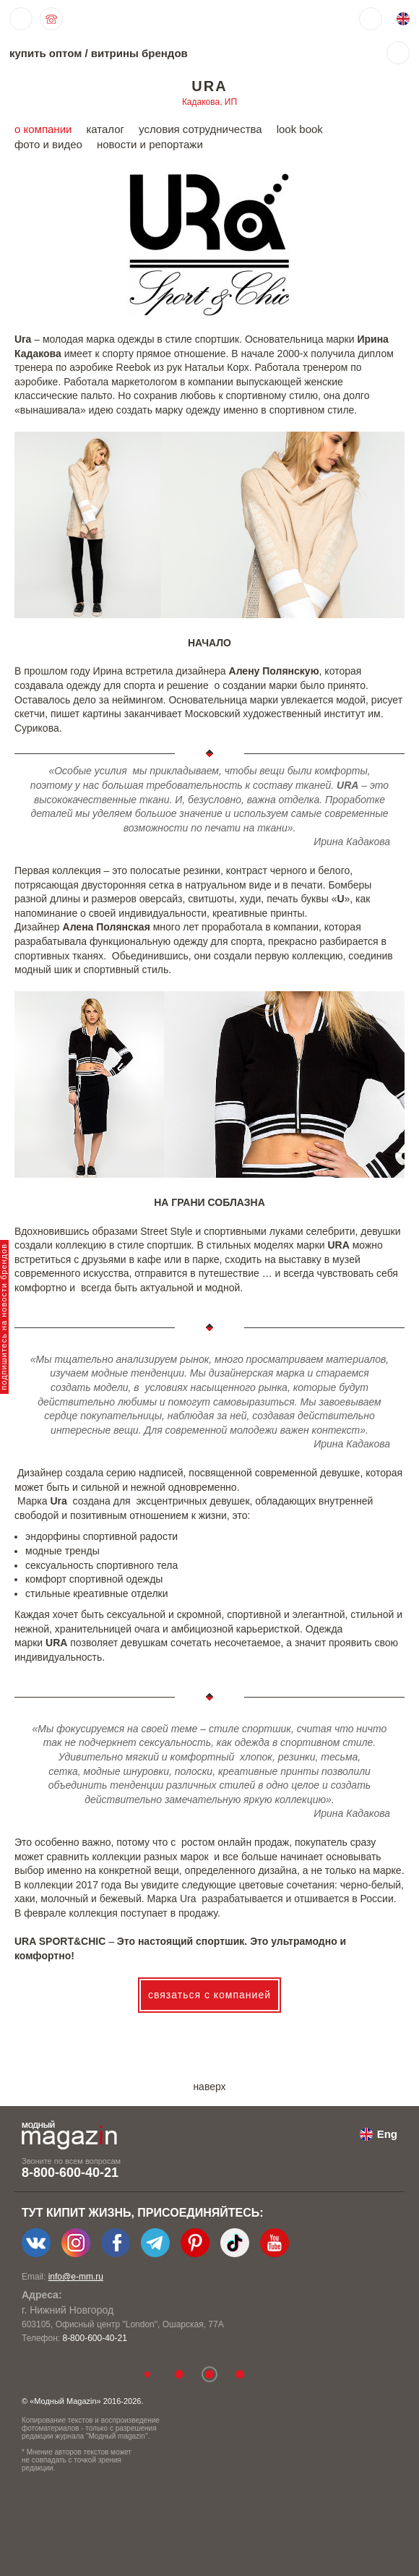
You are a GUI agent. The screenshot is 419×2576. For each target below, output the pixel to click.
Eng (387, 2134)
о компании (43, 129)
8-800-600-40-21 (70, 2172)
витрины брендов (139, 53)
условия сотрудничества (200, 129)
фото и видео (48, 144)
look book (300, 129)
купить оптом (45, 53)
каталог (105, 129)
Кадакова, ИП (209, 102)
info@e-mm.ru (75, 2277)
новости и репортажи (150, 144)
